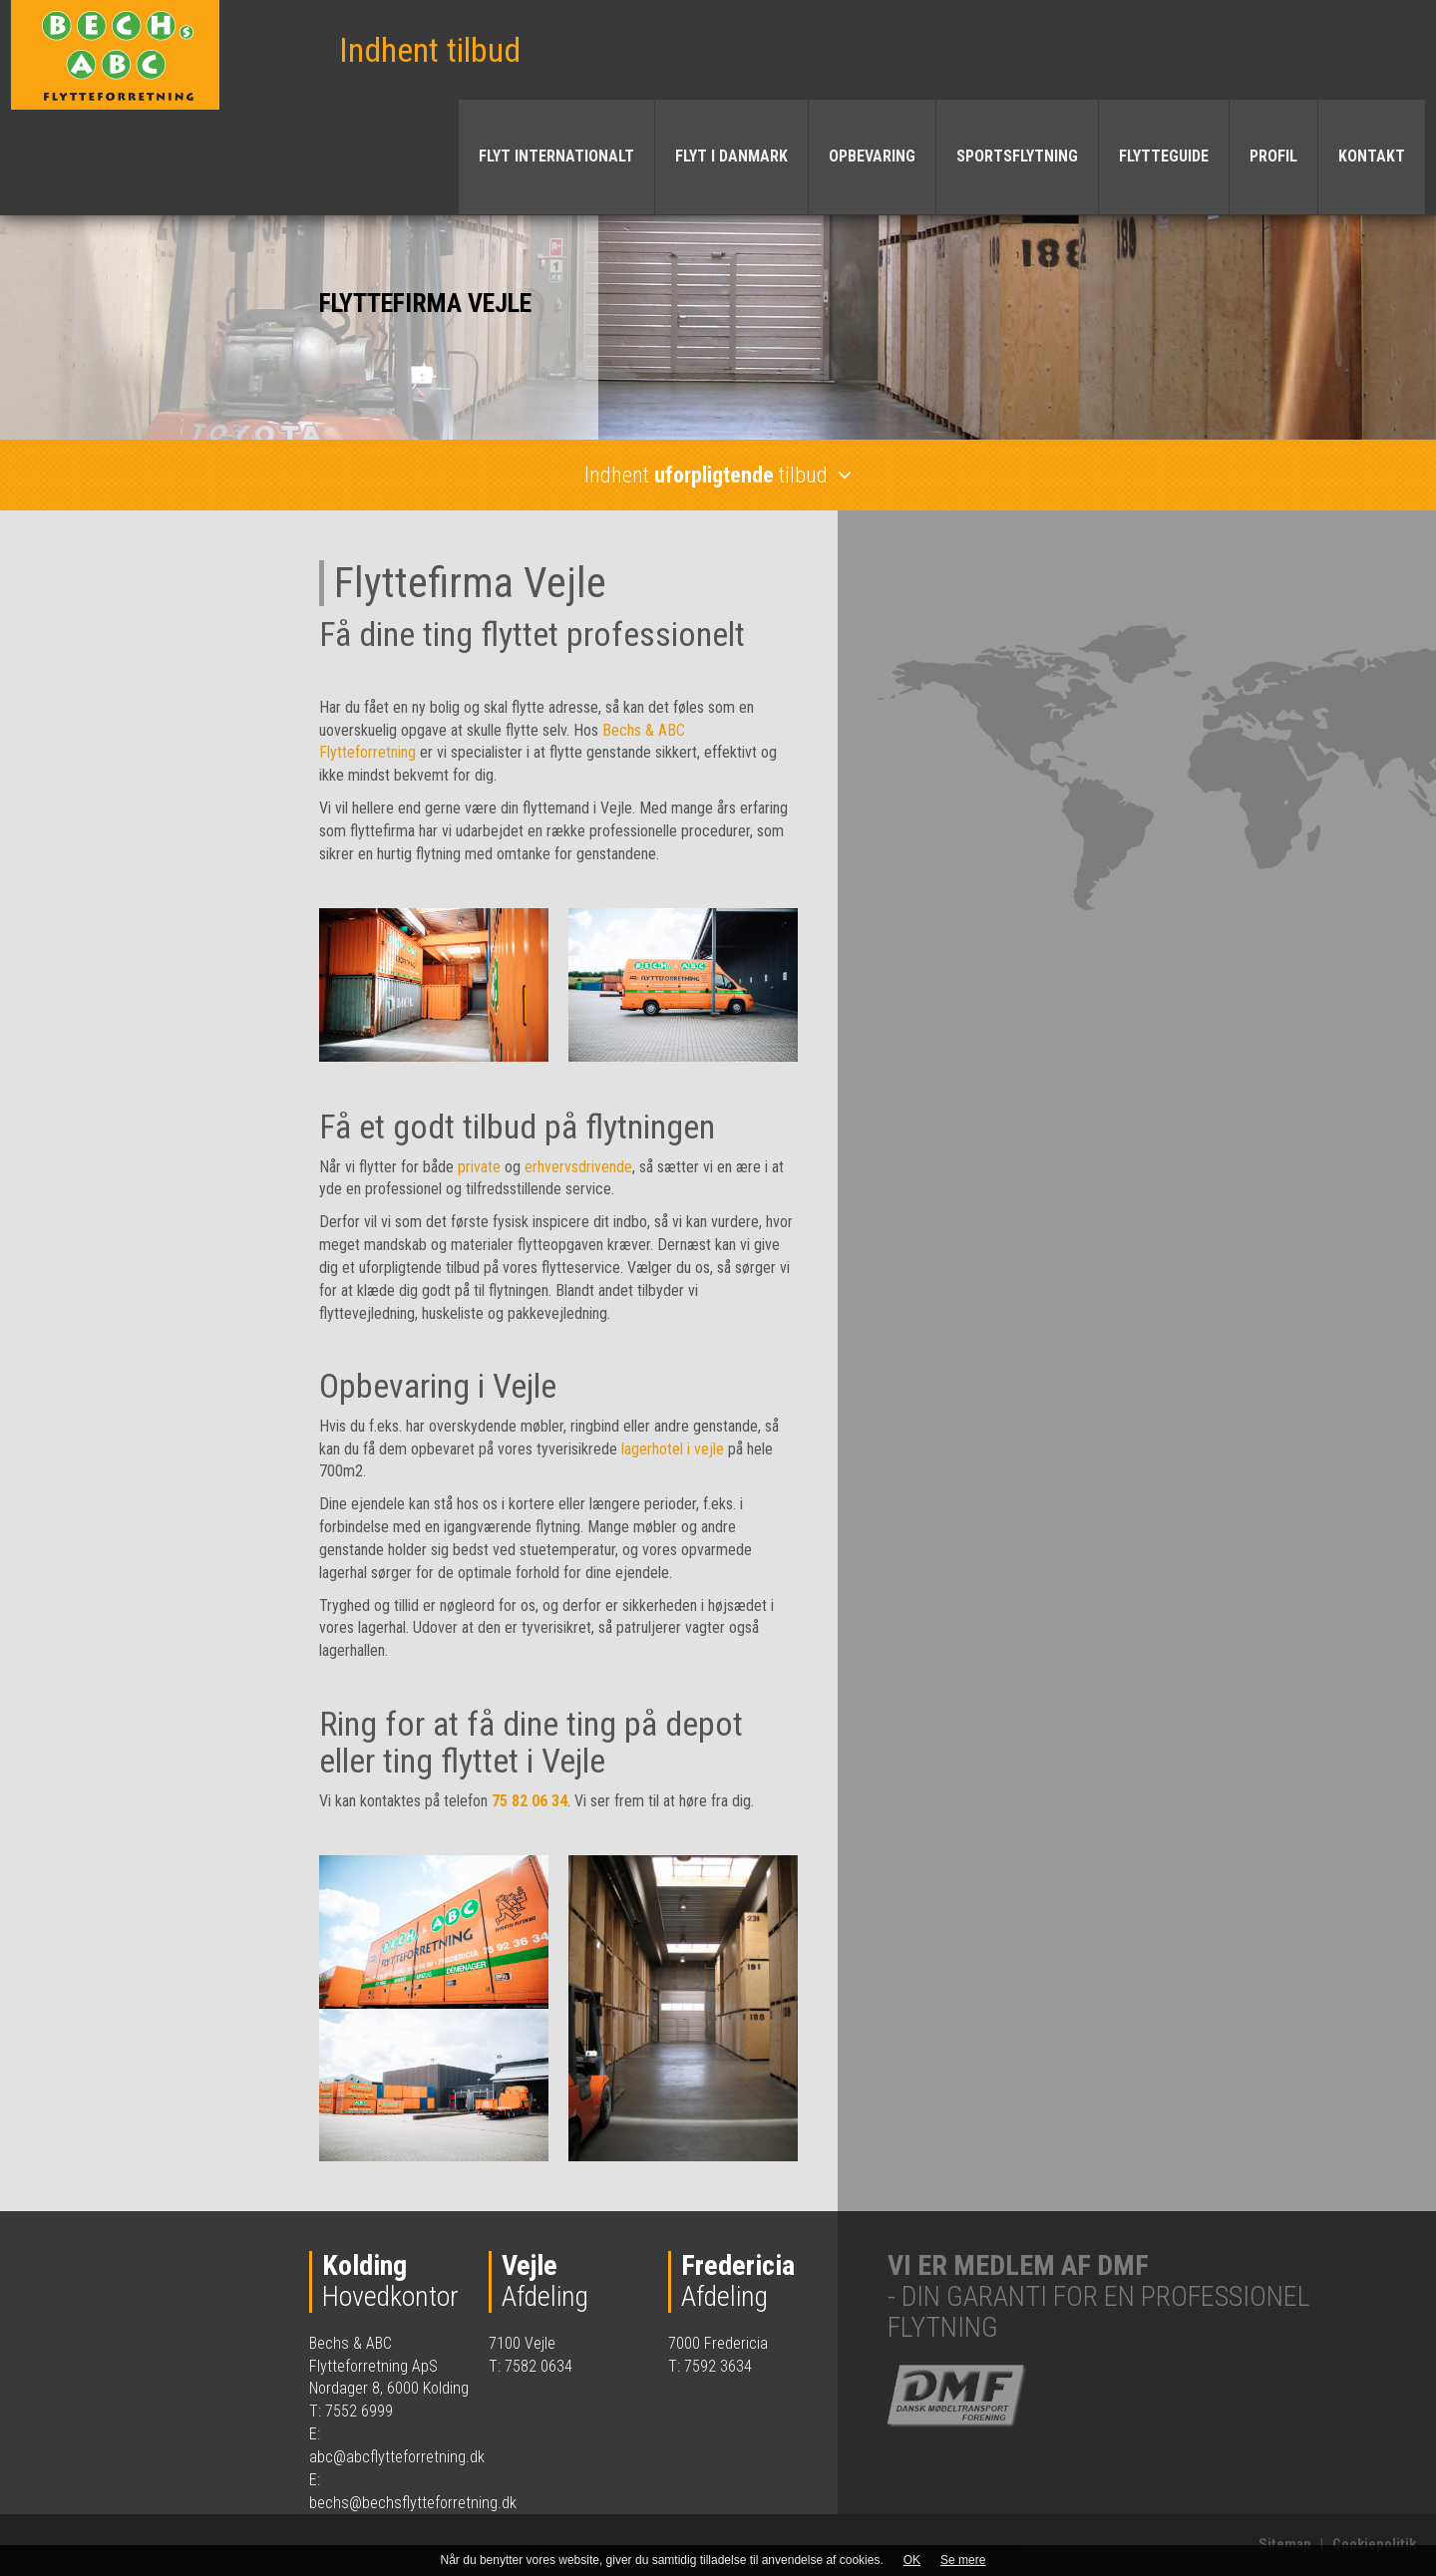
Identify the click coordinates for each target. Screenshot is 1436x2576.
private (481, 1166)
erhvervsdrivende (578, 1166)
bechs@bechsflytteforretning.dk (413, 2502)
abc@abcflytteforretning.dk (397, 2456)
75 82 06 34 (529, 1800)
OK (911, 2560)
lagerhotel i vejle (672, 1449)
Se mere (962, 2560)
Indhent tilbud (430, 50)
